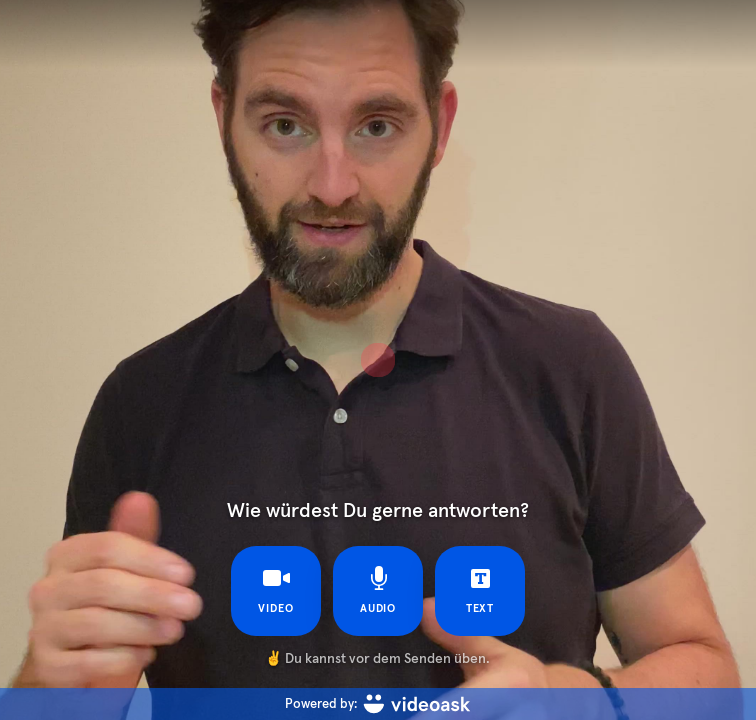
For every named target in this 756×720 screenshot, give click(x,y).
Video (276, 590)
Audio (378, 590)
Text (480, 590)
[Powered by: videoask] (378, 704)
